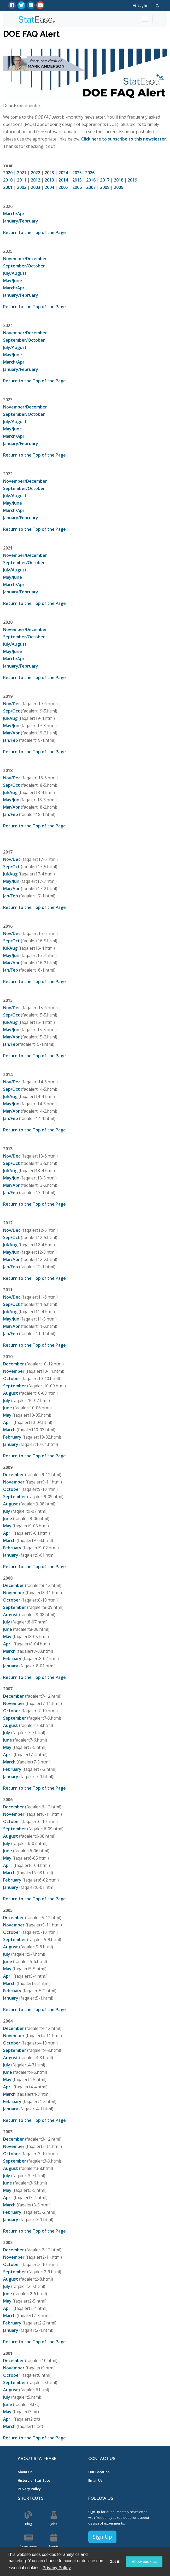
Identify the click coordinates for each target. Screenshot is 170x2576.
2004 (49, 187)
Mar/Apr (11, 733)
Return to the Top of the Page (34, 232)
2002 (21, 187)
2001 (8, 187)
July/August (15, 273)
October (11, 1378)
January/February (20, 221)
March (9, 1430)
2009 (118, 187)
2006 (77, 187)
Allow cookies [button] (144, 2562)
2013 (49, 180)
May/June (12, 280)
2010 (8, 180)
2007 (91, 187)
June (7, 1408)
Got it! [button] (114, 2562)
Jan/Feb (10, 740)
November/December (25, 258)
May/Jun (11, 725)
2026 (90, 173)
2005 (63, 187)
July (6, 1400)
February (12, 1437)
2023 (49, 173)
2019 (132, 180)
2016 (91, 180)
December (13, 1364)
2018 (118, 180)
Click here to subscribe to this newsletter (123, 139)
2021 (21, 173)
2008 (104, 187)
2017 (104, 180)
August (10, 1393)
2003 (35, 187)
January (10, 1444)
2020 (8, 173)
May (7, 1415)
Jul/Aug (10, 718)
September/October (24, 266)
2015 (77, 180)
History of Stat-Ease (34, 2480)
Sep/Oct (11, 711)
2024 (63, 173)
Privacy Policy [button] (57, 2568)
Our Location (99, 2471)
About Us (25, 2471)
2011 (21, 180)
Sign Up (102, 2536)
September (14, 1386)
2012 (35, 180)
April (8, 1422)
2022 (35, 173)
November (14, 1371)
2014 (63, 180)
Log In (140, 5)
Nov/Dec (11, 703)
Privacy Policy (29, 2488)
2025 (77, 173)
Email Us (95, 2480)
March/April (15, 214)
